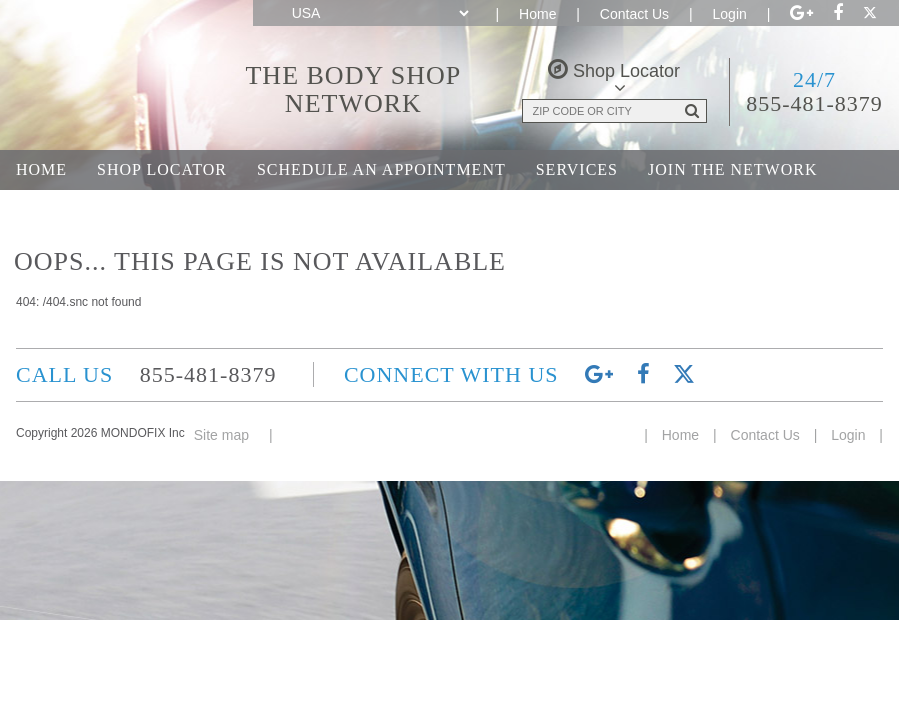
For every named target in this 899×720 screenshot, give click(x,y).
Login (730, 14)
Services (577, 169)
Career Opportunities (211, 209)
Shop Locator (162, 169)
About (46, 209)
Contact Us (634, 14)
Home (537, 14)
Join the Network (732, 169)
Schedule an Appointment (381, 169)
